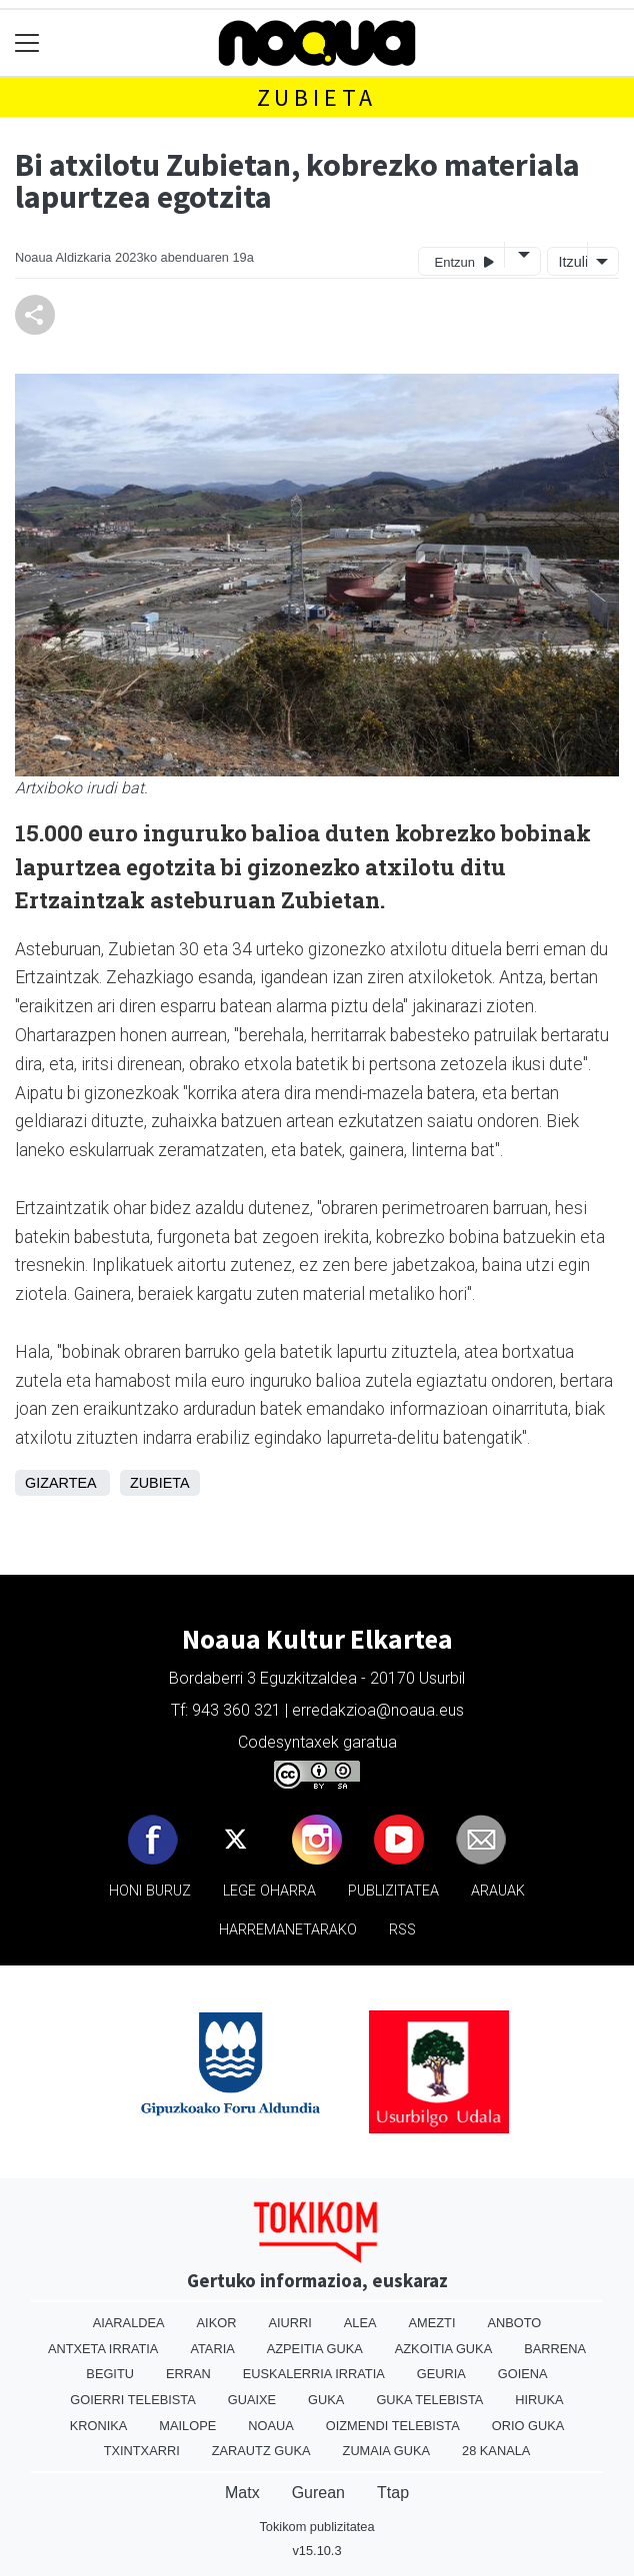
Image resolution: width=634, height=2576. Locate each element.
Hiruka (539, 2399)
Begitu (110, 2373)
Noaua (271, 2425)
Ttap (393, 2492)
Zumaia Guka (386, 2450)
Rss (402, 1930)
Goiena (523, 2373)
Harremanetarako (288, 1930)
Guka (326, 2399)
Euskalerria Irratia (314, 2373)
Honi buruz (150, 1891)
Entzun (464, 261)
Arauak (498, 1891)
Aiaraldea (129, 2322)
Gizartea (60, 1483)
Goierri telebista (132, 2399)
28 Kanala (496, 2450)
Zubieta (317, 97)
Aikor (217, 2322)
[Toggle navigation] (27, 43)
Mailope (187, 2425)
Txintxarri (142, 2450)
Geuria (441, 2373)
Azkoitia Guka (443, 2348)
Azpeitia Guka (315, 2348)
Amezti (432, 2322)
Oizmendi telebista (393, 2425)
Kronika (99, 2425)
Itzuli (571, 262)
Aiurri (289, 2322)
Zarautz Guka (261, 2450)
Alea (360, 2322)
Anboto (514, 2322)
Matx (242, 2492)
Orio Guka (528, 2425)
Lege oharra (269, 1891)
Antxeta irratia (103, 2348)
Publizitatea (393, 1891)
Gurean (318, 2492)
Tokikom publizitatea (316, 2526)
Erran (188, 2373)
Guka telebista (429, 2399)
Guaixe (252, 2399)
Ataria (212, 2348)
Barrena (555, 2348)
